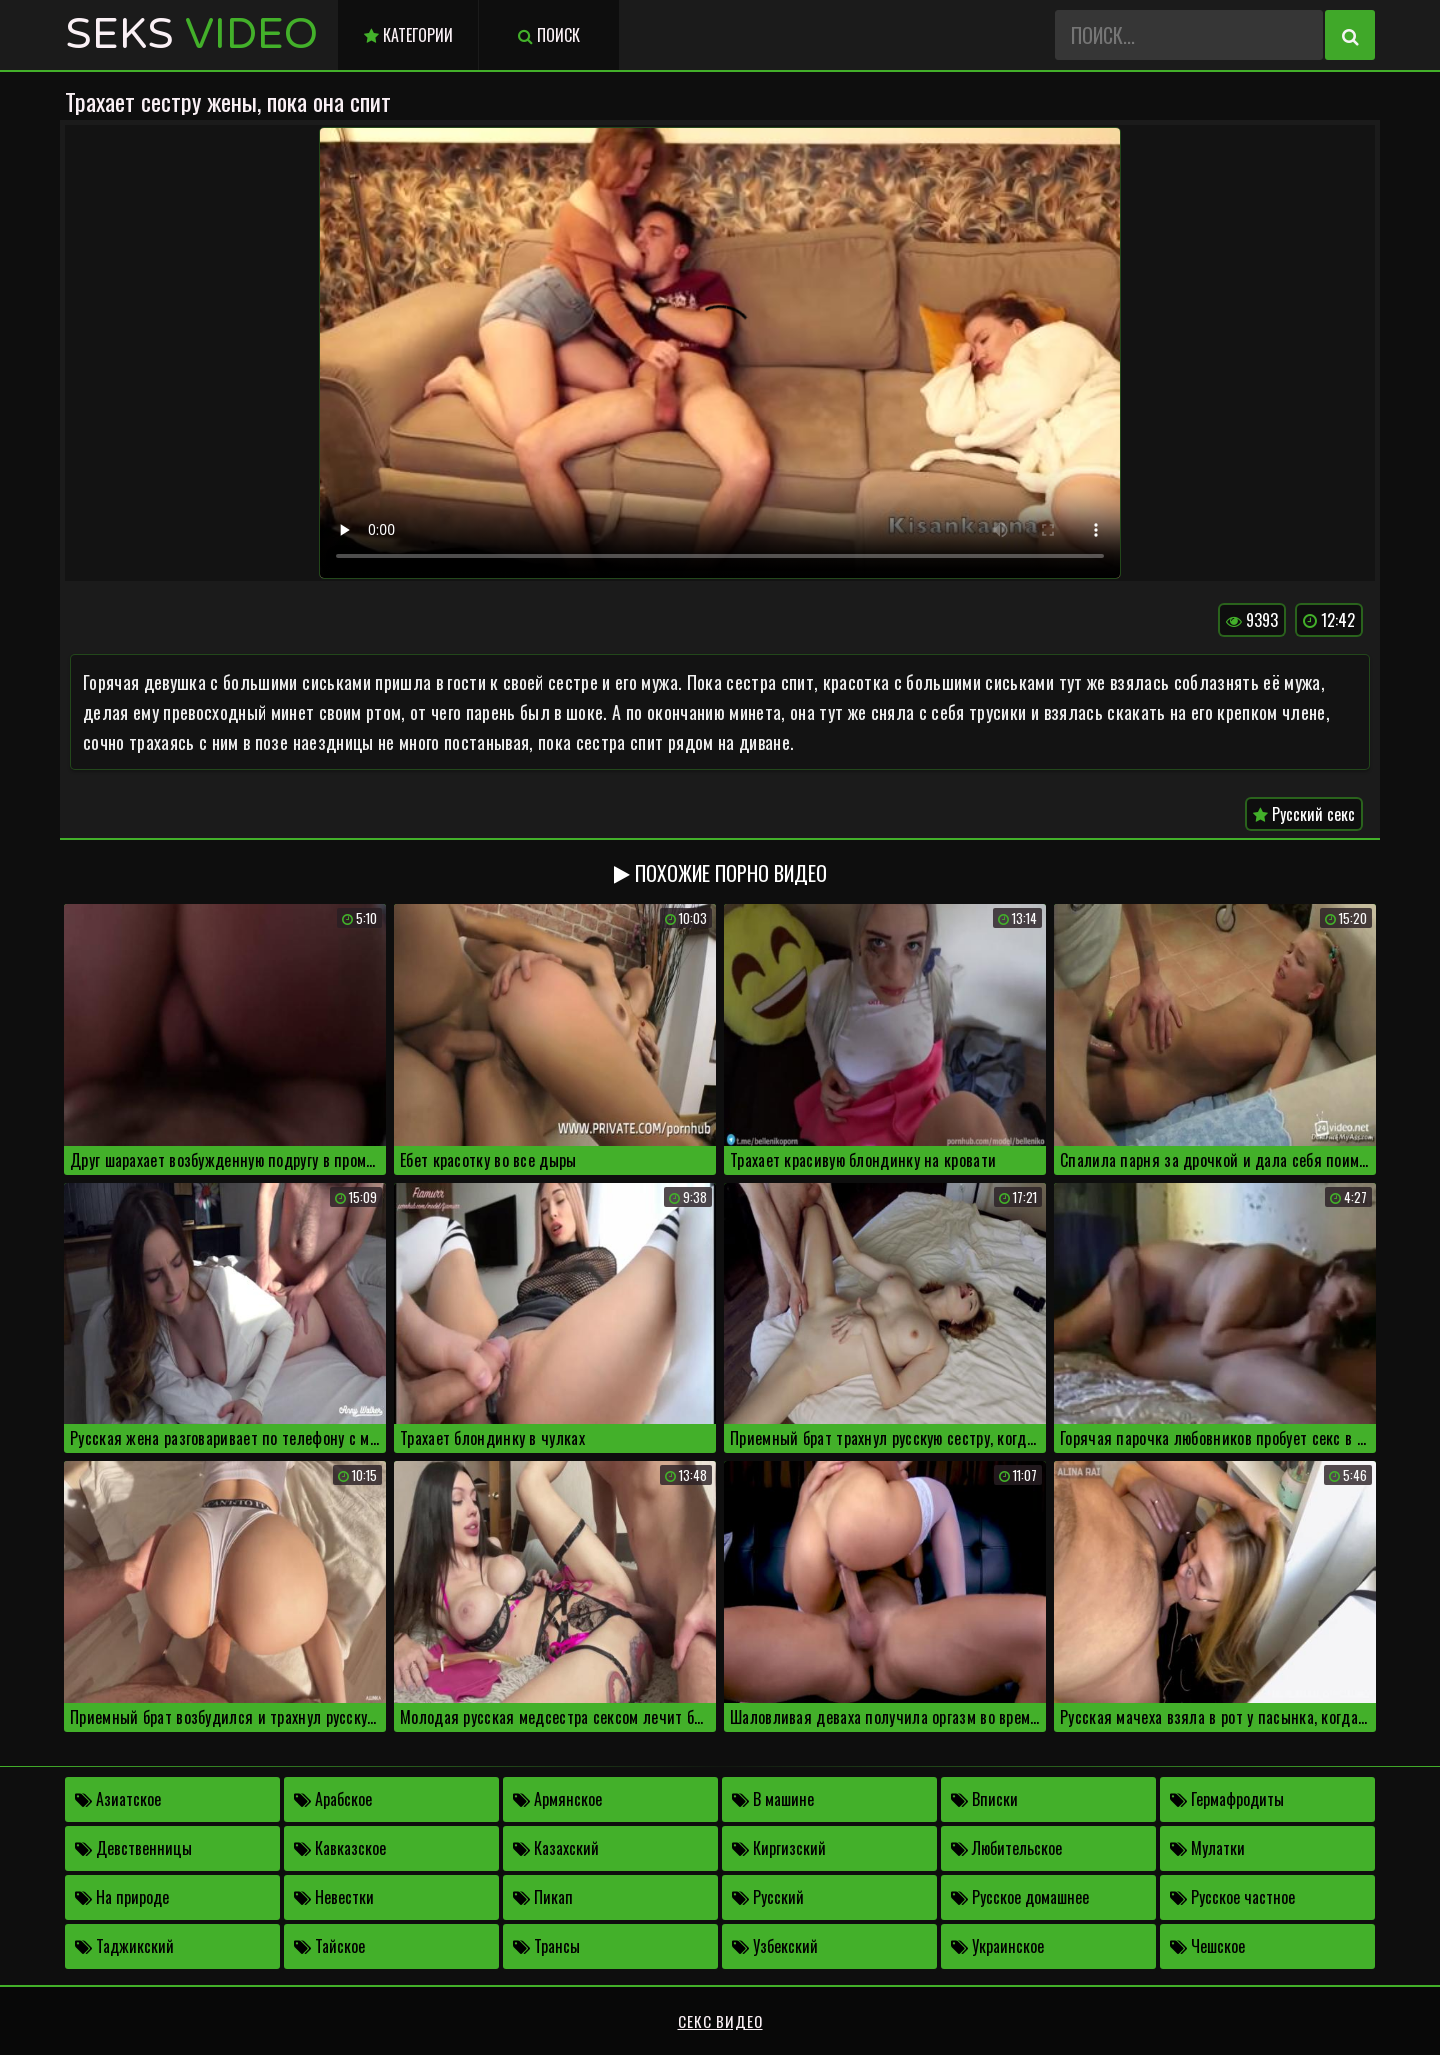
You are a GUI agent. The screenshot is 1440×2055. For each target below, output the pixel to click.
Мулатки (1207, 1848)
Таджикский (124, 1946)
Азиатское (118, 1799)
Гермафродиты (1227, 1799)
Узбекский (775, 1946)
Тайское (329, 1946)
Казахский (556, 1848)
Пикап (543, 1897)
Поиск (549, 35)
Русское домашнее (1020, 1897)
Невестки (334, 1897)
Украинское (997, 1946)
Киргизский (779, 1848)
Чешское (1207, 1946)
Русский (768, 1897)
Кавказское (340, 1848)
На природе (122, 1897)
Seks (191, 34)
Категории (408, 35)
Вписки (984, 1799)
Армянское (557, 1799)
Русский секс (1304, 814)
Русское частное (1232, 1897)
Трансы (546, 1946)
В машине (773, 1799)
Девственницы (133, 1848)
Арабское (333, 1799)
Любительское (1006, 1848)
